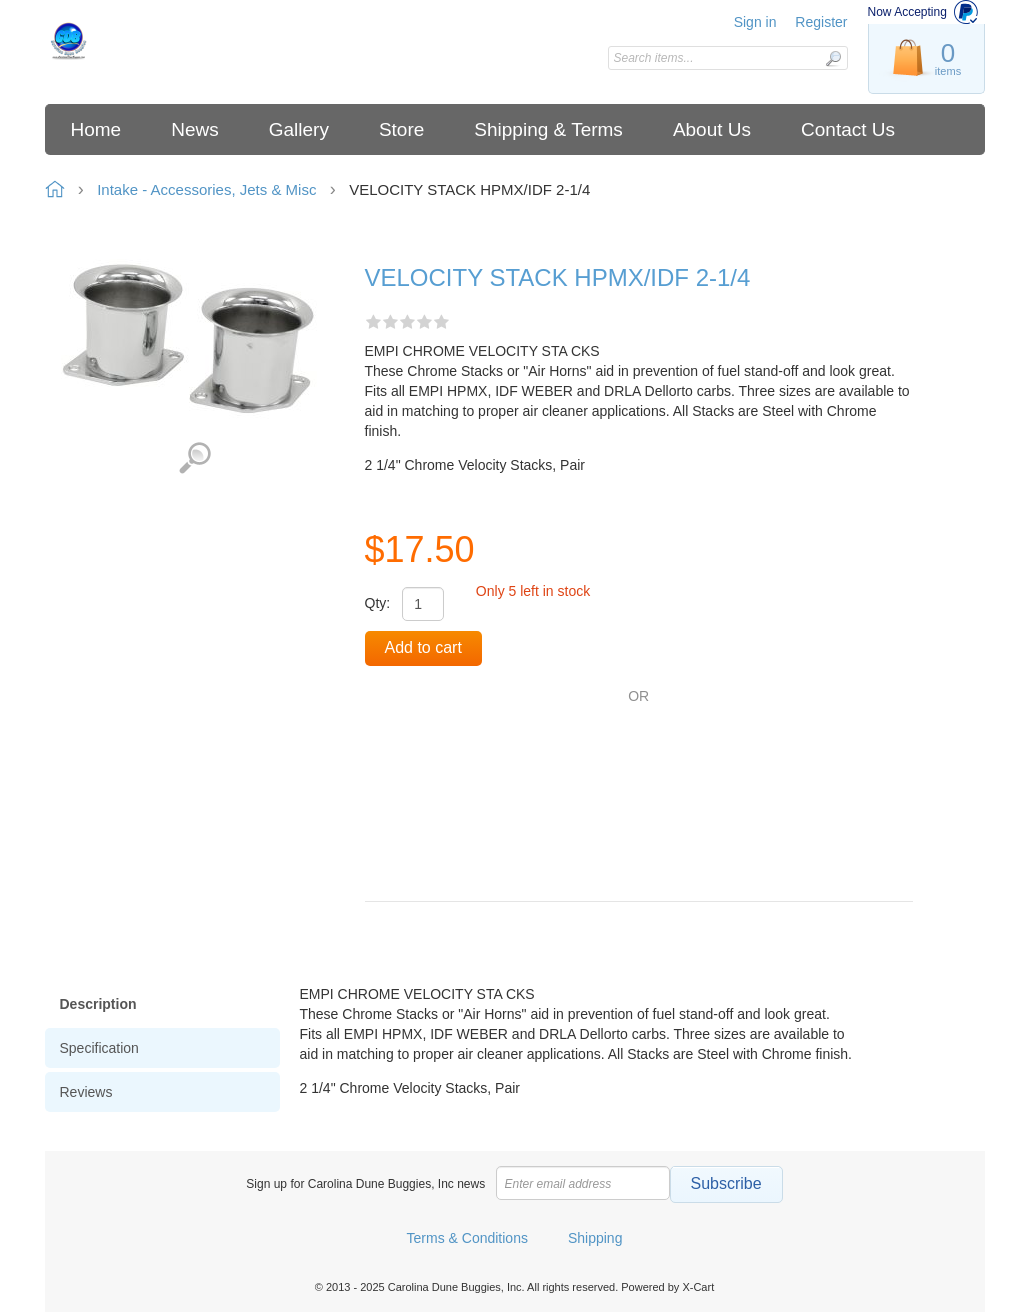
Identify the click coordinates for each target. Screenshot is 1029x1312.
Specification (99, 1048)
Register (821, 22)
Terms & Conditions (467, 1238)
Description (98, 1004)
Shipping (595, 1238)
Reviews (86, 1092)
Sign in (755, 22)
